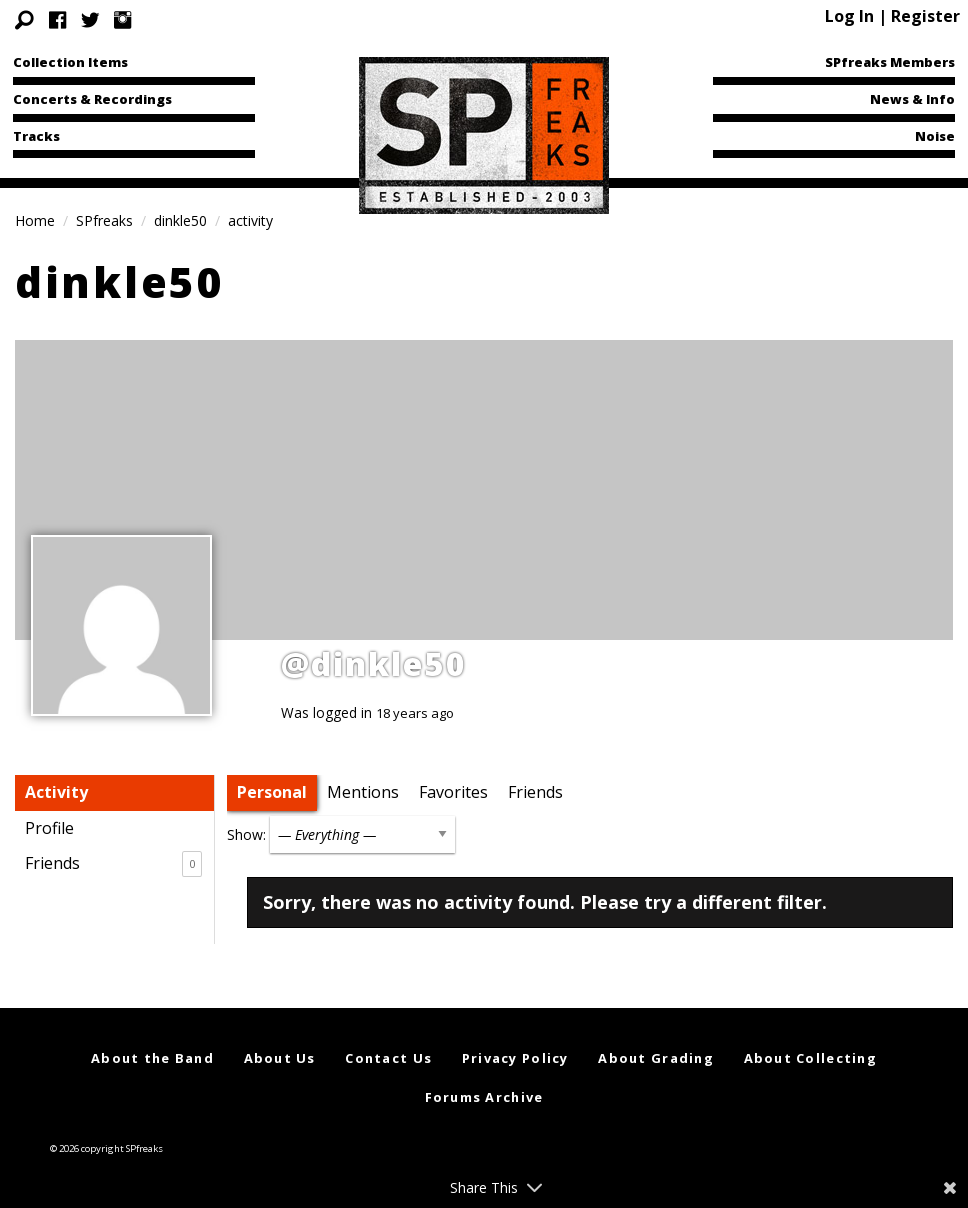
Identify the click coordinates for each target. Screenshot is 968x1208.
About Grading (656, 1058)
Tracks (36, 136)
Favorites (453, 792)
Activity (56, 792)
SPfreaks (104, 220)
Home (35, 220)
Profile (49, 828)
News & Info (912, 99)
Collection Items (70, 62)
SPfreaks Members (890, 62)
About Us (280, 1058)
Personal (272, 792)
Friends (113, 864)
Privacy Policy (515, 1058)
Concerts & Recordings (92, 99)
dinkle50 (180, 220)
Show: (246, 834)
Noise (935, 136)
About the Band (152, 1058)
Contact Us (388, 1058)
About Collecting (810, 1058)
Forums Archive (484, 1097)
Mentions (363, 792)
